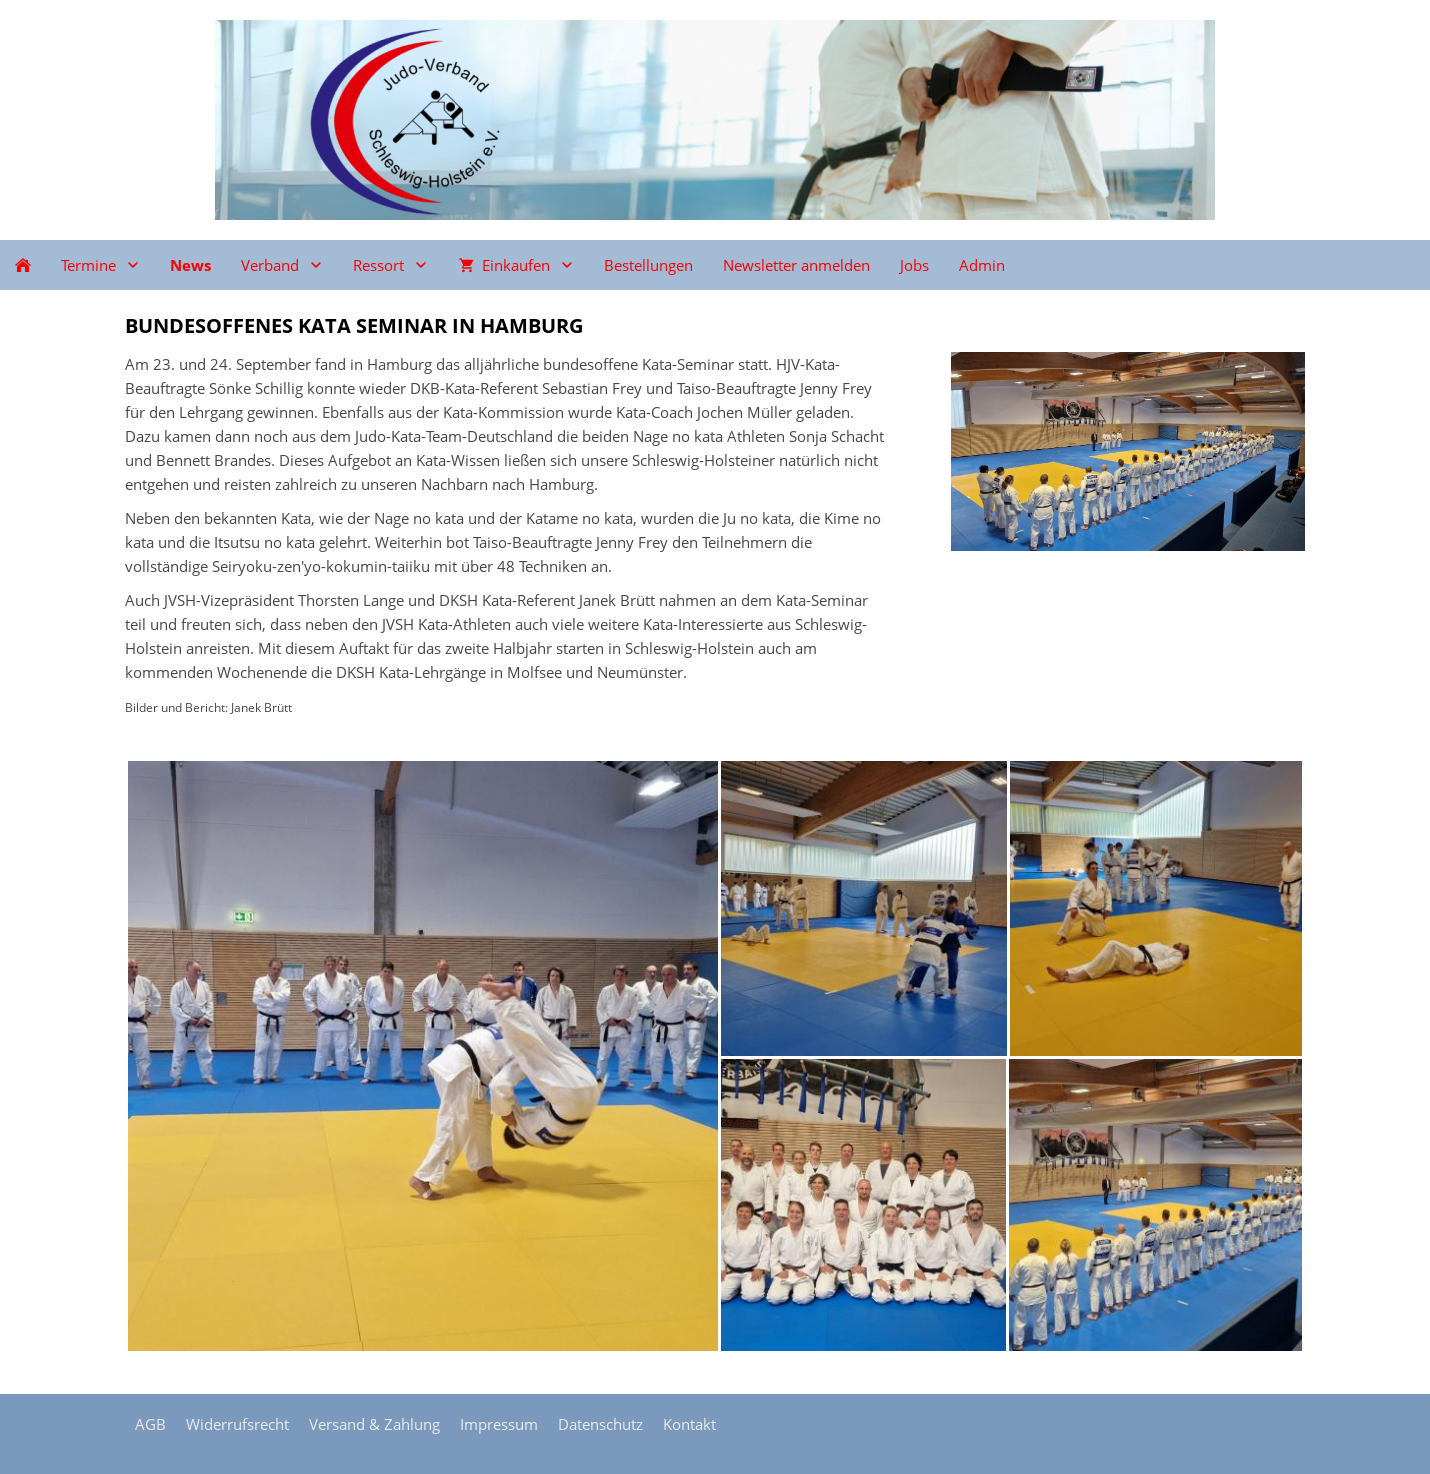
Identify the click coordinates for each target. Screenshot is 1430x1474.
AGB (150, 1424)
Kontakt (689, 1424)
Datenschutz (600, 1424)
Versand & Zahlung (374, 1424)
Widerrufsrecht (237, 1424)
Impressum (499, 1424)
